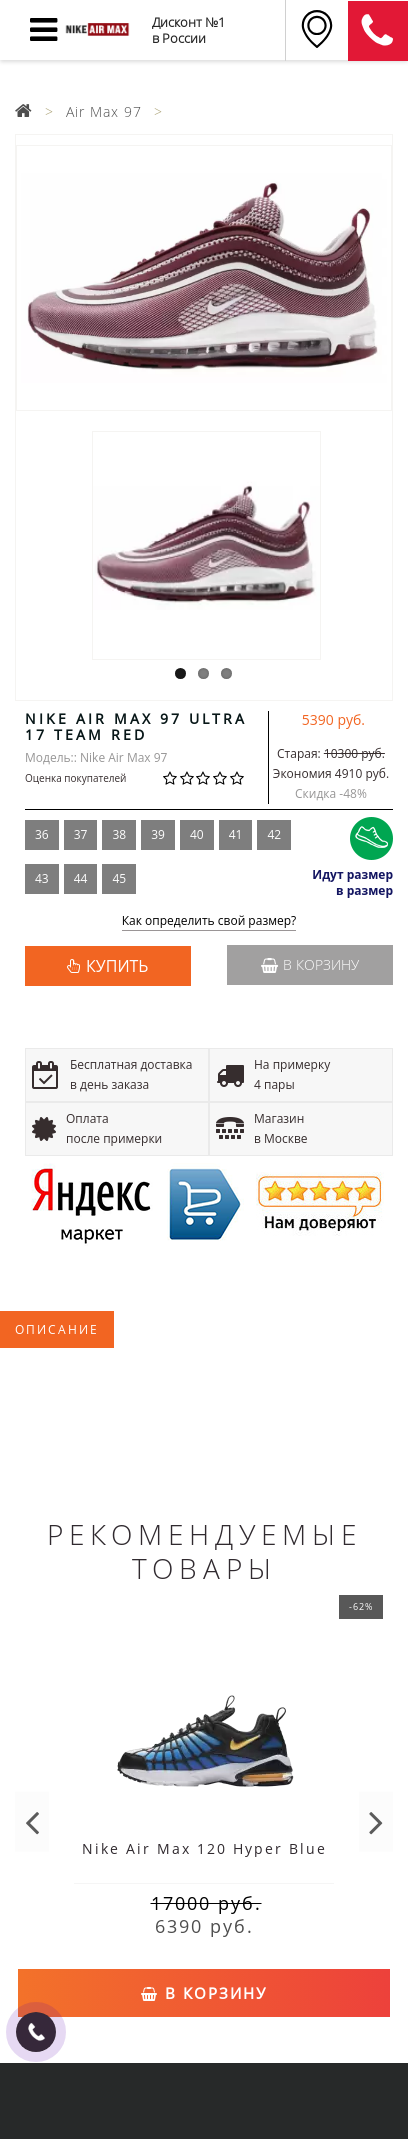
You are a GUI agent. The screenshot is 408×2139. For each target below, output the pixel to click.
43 (42, 878)
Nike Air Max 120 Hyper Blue (204, 1848)
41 (236, 834)
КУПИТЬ (117, 966)
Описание (57, 1329)
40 (197, 834)
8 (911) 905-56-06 (378, 31)
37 (81, 834)
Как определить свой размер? (209, 921)
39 (158, 834)
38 (119, 834)
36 (42, 834)
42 (274, 834)
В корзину (310, 964)
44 (81, 878)
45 (119, 878)
